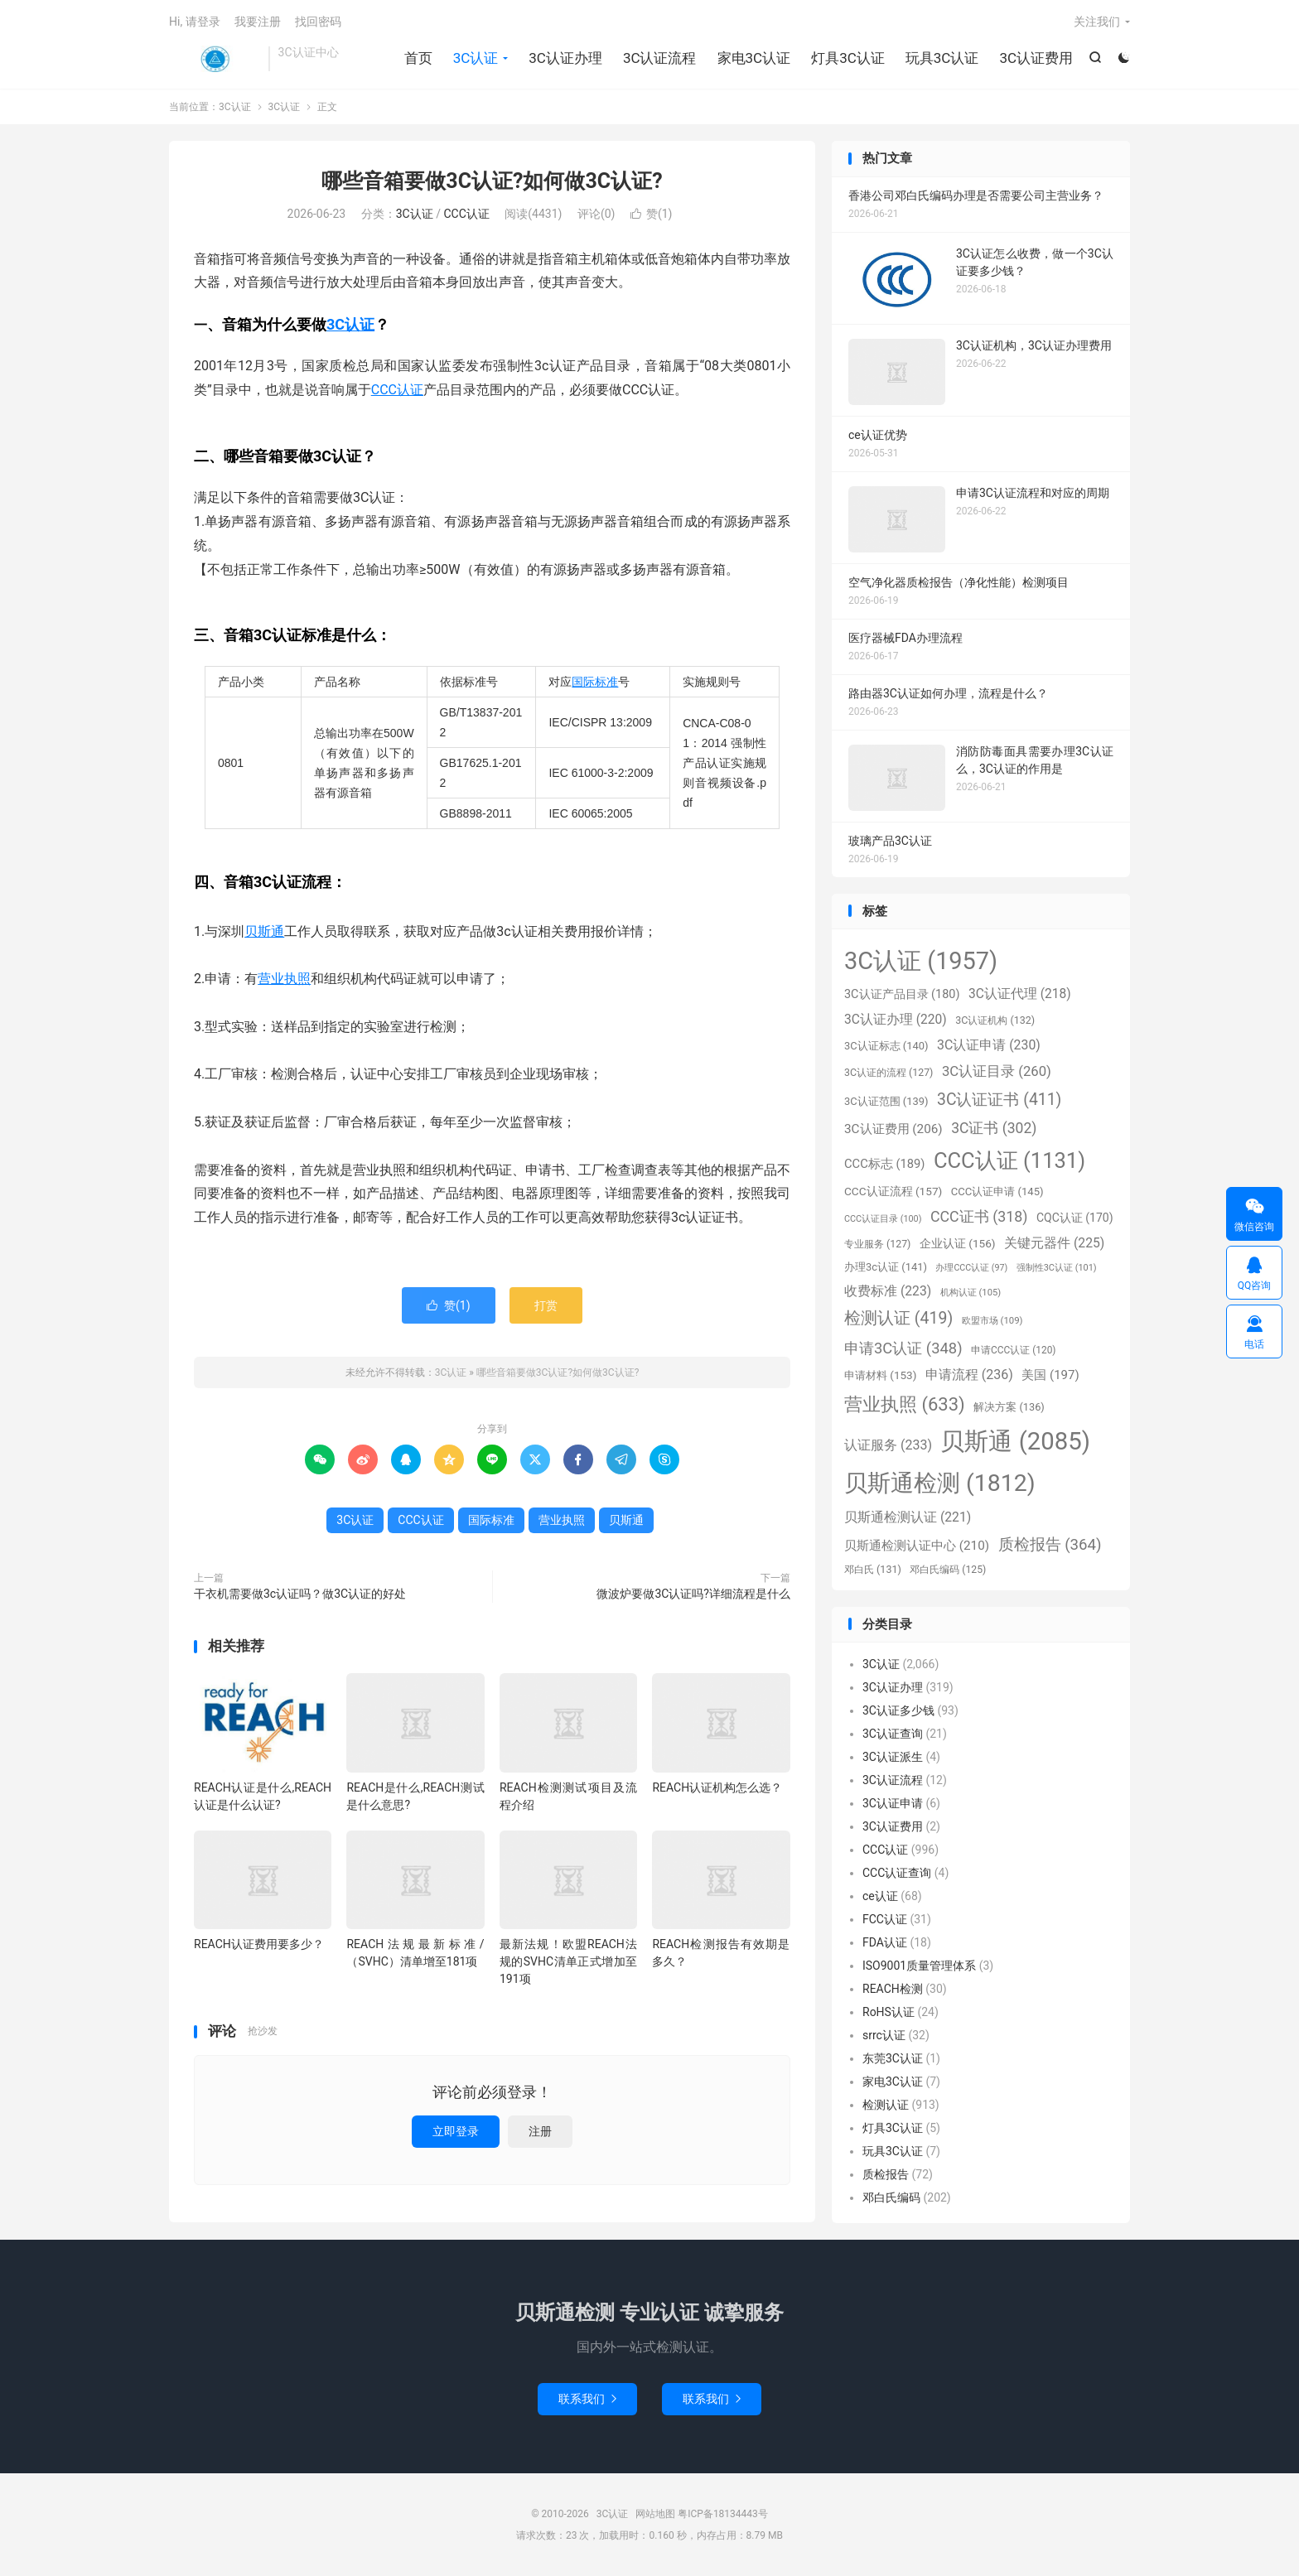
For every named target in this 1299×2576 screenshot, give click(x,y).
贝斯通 (264, 931)
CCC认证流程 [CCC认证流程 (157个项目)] (893, 1191)
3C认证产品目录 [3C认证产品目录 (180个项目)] (901, 994)
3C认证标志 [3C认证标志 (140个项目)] (886, 1046)
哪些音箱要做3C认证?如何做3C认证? (491, 181)
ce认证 (880, 1896)
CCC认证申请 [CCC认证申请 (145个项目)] (997, 1191)
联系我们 (587, 2398)
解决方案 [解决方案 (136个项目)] (1009, 1407)
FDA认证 (884, 1942)
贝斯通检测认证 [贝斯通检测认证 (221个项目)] (907, 1517)
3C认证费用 (1036, 58)
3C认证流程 (660, 58)
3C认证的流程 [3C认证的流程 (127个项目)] (888, 1072)
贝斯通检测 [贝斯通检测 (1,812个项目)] (940, 1483)
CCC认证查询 (896, 1872)
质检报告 (885, 2174)
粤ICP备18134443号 (723, 2514)
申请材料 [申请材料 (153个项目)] (880, 1375)
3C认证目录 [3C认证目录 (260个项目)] (996, 1071)
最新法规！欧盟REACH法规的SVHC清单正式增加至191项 (568, 1961)
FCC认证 (884, 1919)
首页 (418, 58)
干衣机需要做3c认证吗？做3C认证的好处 (300, 1593)
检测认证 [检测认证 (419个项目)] (898, 1318)
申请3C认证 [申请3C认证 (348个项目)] (903, 1348)
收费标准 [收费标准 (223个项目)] (887, 1291)
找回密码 (318, 21)
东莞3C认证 (892, 2058)
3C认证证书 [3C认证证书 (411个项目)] (999, 1099)
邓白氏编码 (891, 2197)
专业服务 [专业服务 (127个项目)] (877, 1244)
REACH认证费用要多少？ (259, 1944)
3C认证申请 (892, 1803)
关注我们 (1097, 21)
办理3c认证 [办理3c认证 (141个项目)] (885, 1267)
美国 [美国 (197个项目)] (1050, 1375)
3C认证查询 (892, 1733)
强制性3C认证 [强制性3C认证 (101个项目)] (1057, 1267)
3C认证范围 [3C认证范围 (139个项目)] (886, 1101)
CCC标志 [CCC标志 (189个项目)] (884, 1163)
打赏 (546, 1305)
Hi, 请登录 (194, 21)
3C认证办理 (565, 58)
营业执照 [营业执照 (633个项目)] (904, 1404)
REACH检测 (892, 1988)
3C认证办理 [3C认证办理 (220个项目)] (895, 1019)
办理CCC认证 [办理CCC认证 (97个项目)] (971, 1267)
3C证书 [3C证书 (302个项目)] (993, 1128)
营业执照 (284, 979)
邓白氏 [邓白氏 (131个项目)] (872, 1569)
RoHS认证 (888, 2012)
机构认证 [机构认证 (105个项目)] (970, 1292)
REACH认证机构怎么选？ (717, 1787)
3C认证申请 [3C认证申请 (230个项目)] (989, 1045)
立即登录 (455, 2131)
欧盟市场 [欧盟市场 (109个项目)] (992, 1320)
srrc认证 (883, 2035)
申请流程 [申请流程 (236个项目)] (969, 1374)
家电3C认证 (754, 58)
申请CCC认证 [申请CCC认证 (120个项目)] (1013, 1350)
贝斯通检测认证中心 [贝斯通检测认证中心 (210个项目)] (916, 1545)
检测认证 (885, 2104)
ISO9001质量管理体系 (919, 1965)
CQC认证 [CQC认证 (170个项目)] (1074, 1217)
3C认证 (214, 59)
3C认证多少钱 (898, 1710)
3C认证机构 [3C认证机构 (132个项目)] (995, 1020)
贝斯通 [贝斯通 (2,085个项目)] (1014, 1441)
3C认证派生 (892, 1756)
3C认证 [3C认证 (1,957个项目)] (920, 961)
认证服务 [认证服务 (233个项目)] (888, 1445)
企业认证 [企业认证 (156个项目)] (958, 1243)
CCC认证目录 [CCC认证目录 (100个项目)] (882, 1218)
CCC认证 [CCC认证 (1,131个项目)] (1009, 1160)
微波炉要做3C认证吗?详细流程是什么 (693, 1593)
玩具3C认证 (942, 58)
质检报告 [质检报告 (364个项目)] (1050, 1545)
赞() (651, 213)
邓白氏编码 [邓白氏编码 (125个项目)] (948, 1569)
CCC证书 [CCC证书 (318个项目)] (979, 1216)
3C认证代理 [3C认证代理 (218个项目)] (1019, 994)
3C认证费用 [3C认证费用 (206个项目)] (893, 1129)
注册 (540, 2131)
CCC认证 (466, 213)
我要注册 (257, 21)
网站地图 (655, 2514)
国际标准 (595, 681)
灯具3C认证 (848, 58)
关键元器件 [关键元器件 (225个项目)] (1054, 1243)
